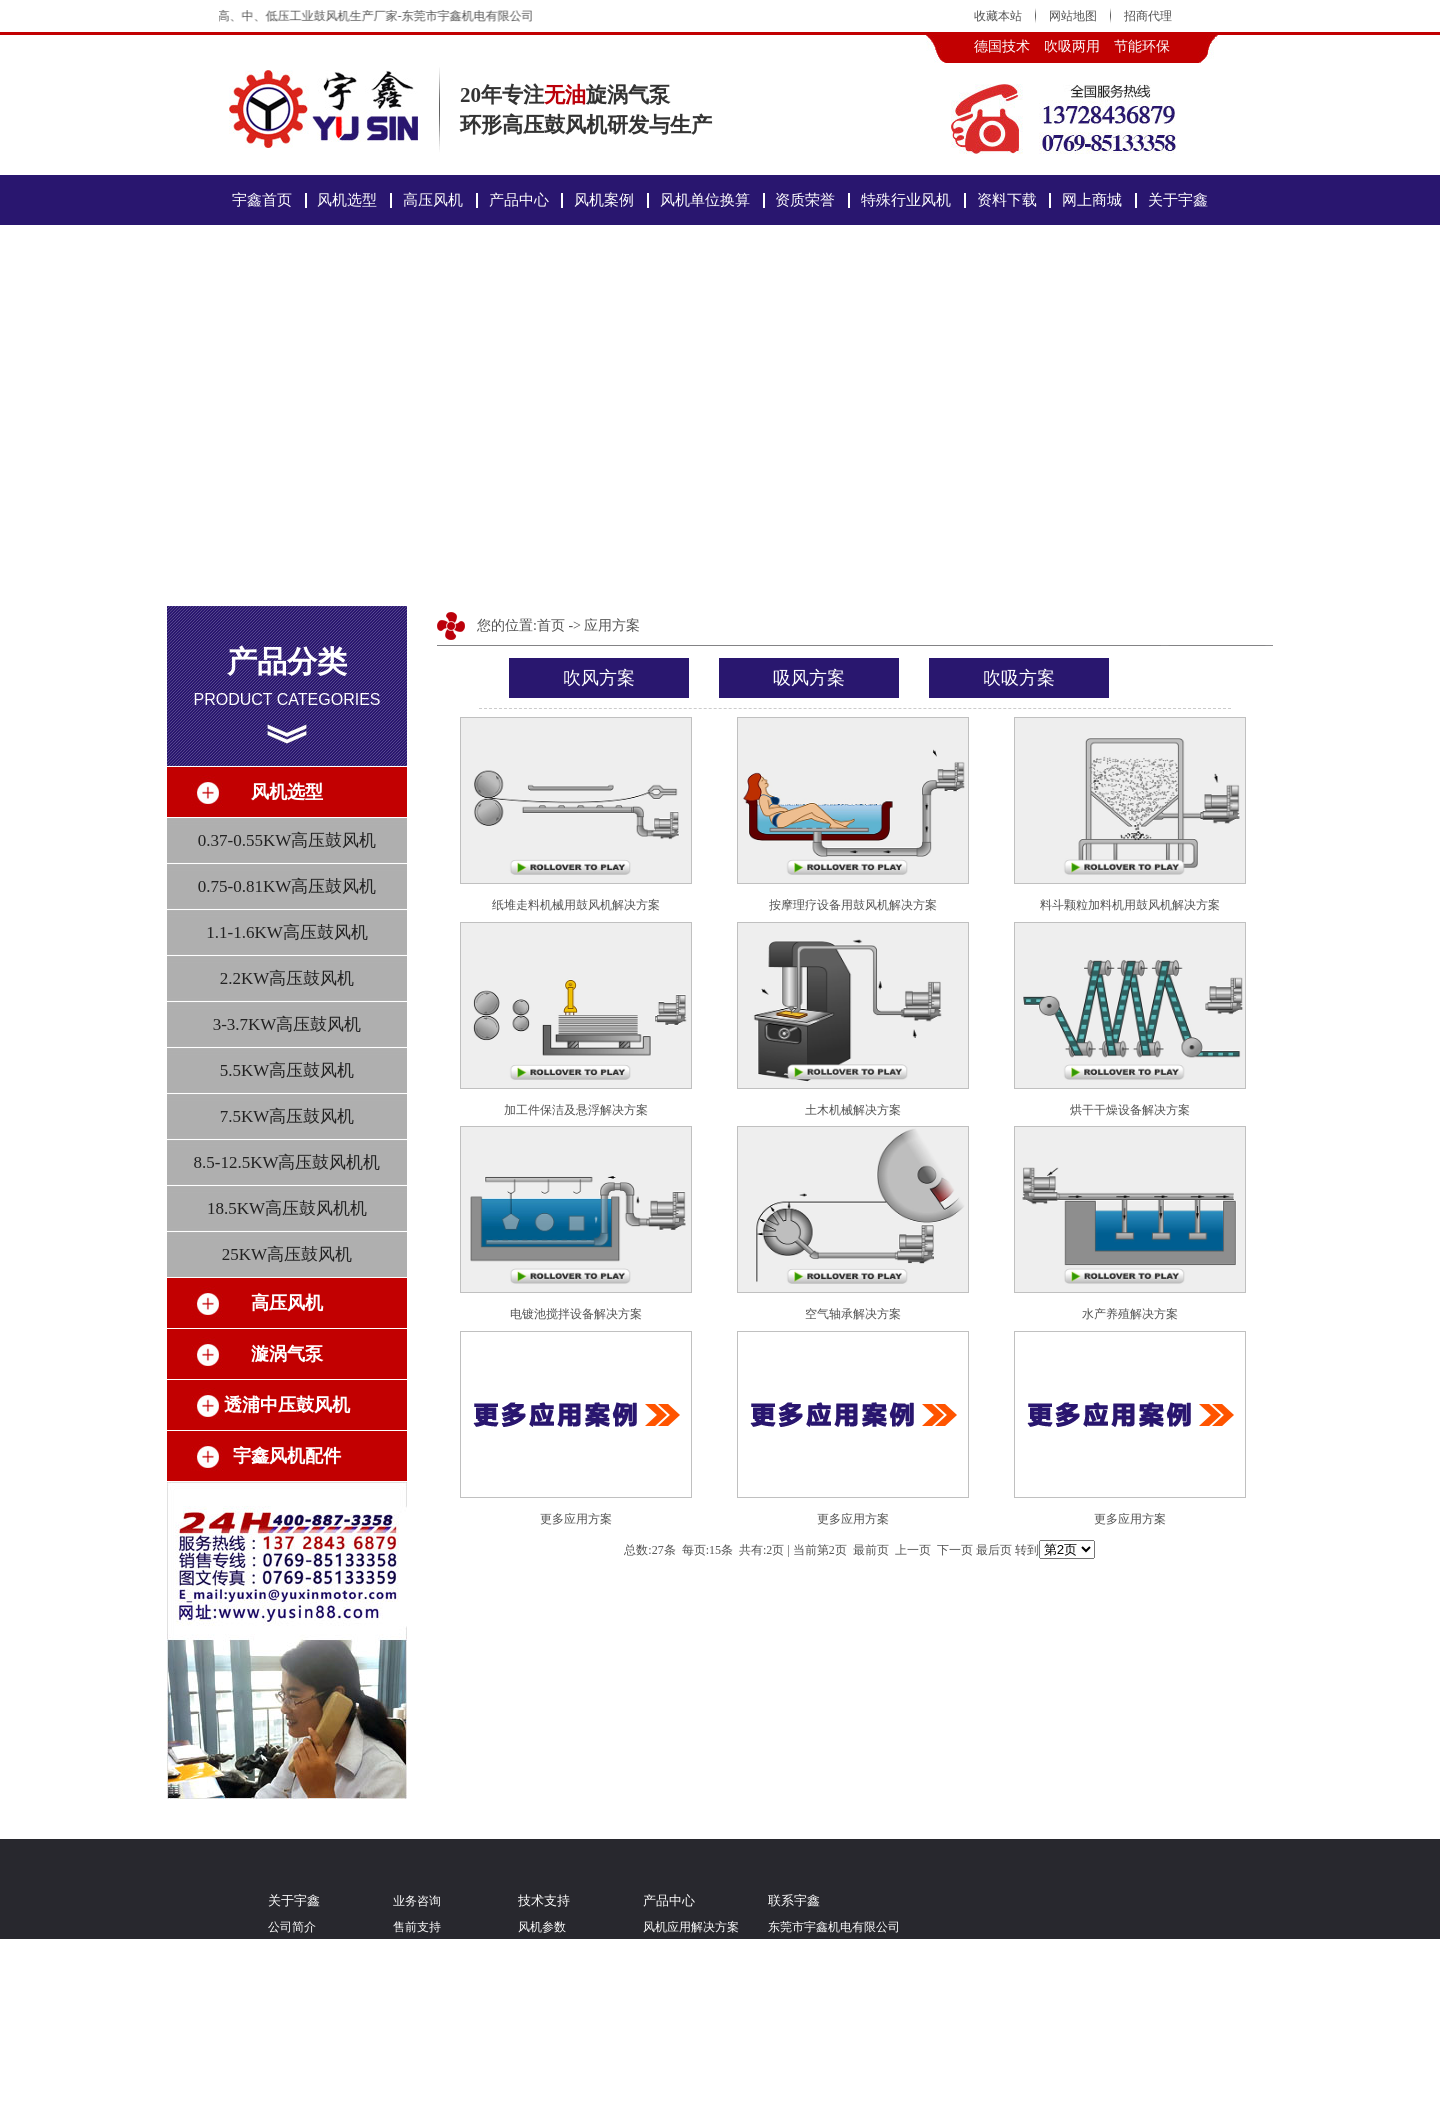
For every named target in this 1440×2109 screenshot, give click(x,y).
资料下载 (1007, 200)
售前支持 (417, 1927)
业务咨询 (417, 1901)
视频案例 (292, 2011)
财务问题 (417, 2095)
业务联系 (417, 2011)
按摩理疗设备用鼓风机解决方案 (853, 905)
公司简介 (292, 1927)
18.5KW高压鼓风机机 (287, 1208)
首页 (551, 625)
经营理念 (292, 1955)
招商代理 (1148, 16)
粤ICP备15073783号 (867, 1983)
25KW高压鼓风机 (287, 1254)
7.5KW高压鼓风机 (287, 1116)
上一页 (913, 1550)
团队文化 (292, 1983)
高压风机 (433, 200)
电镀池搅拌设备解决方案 (576, 1314)
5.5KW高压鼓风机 (287, 1070)
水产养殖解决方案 (1130, 1314)
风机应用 (542, 1983)
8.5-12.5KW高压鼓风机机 (287, 1162)
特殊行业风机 (906, 200)
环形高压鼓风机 (685, 1955)
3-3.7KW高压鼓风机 (287, 1024)
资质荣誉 (805, 200)
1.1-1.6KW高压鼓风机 (286, 932)
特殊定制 (542, 2011)
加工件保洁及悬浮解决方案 (576, 1110)
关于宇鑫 (1178, 200)
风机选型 (347, 200)
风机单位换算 (705, 200)
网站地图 (1073, 16)
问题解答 (542, 2039)
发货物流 (417, 2039)
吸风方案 (809, 678)
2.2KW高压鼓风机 (287, 978)
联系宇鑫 (292, 2095)
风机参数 (542, 1927)
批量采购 (417, 1983)
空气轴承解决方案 (853, 1314)
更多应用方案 (576, 1519)
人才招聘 (292, 2039)
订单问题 (417, 2067)
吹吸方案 (1019, 678)
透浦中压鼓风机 (685, 2039)
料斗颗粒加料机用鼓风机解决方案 (1130, 905)
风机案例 (604, 200)
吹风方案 (599, 678)
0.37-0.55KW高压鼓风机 (287, 840)
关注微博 (292, 2067)
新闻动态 (542, 2095)
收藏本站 (998, 16)
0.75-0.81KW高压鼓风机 (287, 886)
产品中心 (519, 200)
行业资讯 (542, 2067)
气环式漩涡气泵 (685, 1983)
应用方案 (612, 625)
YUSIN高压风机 (685, 2011)
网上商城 (1092, 200)
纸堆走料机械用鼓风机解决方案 (576, 905)
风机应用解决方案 (691, 1927)
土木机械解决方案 (853, 1110)
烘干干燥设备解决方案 (1130, 1110)
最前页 (871, 1550)
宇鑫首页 (262, 200)
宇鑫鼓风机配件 (685, 2067)
